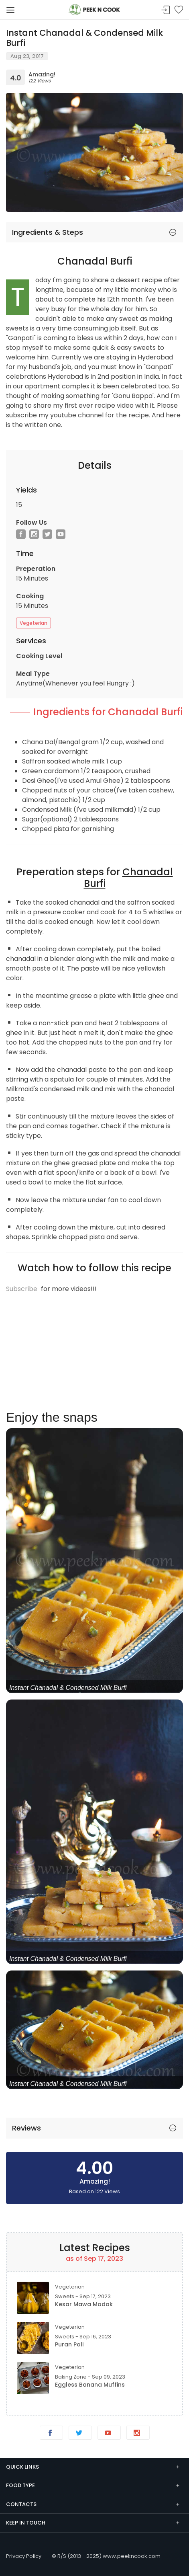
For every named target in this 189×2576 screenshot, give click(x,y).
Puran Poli (69, 2344)
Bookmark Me (178, 10)
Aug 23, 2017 (27, 56)
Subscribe (21, 1288)
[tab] (94, 232)
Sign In (165, 10)
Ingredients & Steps (47, 232)
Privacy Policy (23, 2556)
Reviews (26, 2128)
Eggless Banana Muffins (90, 2385)
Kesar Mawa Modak (84, 2304)
